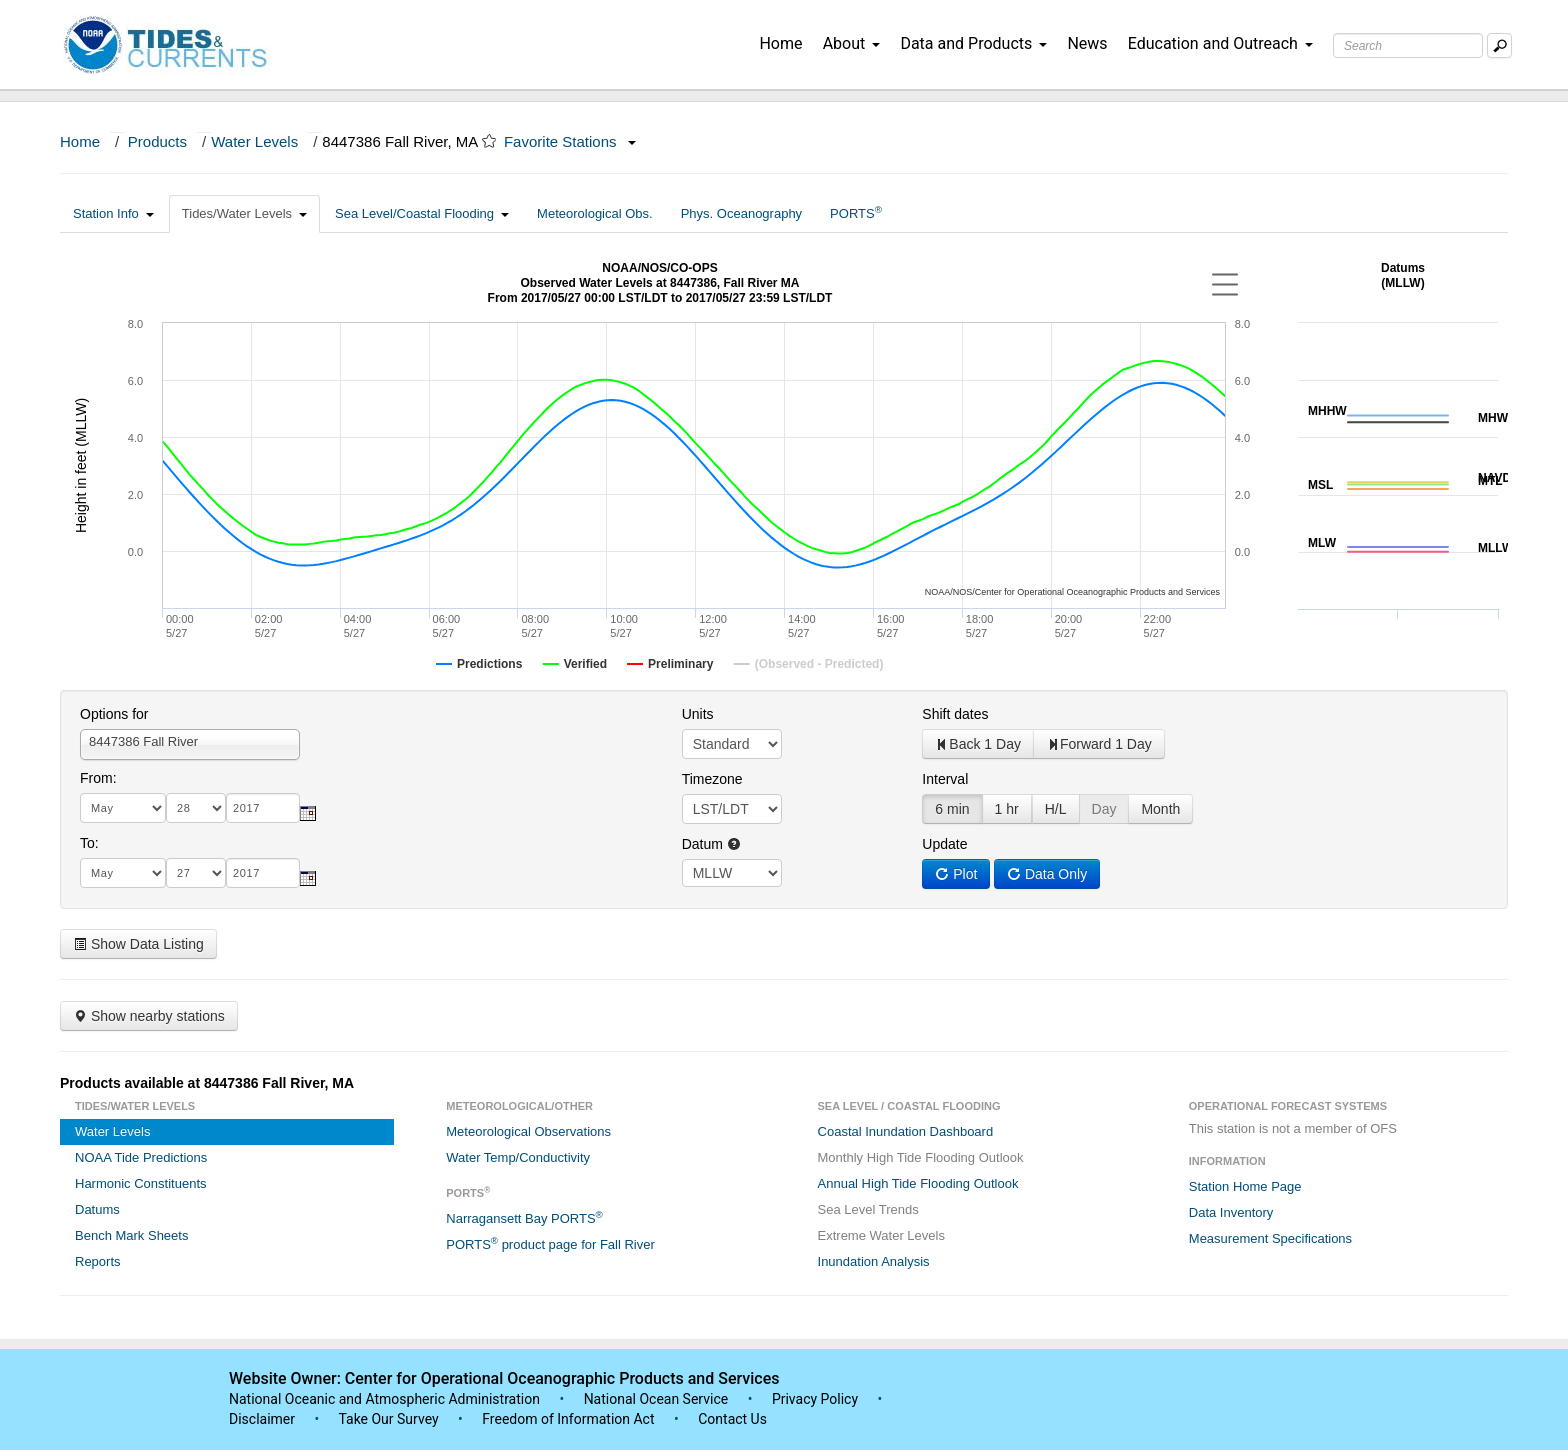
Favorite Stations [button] (570, 141)
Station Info (113, 213)
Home (780, 43)
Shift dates (955, 714)
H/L (1056, 809)
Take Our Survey (390, 1419)
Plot (956, 874)
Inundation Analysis (874, 1261)
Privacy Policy (815, 1399)
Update (944, 844)
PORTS (856, 212)
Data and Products (973, 43)
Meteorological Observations (528, 1131)
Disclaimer (262, 1419)
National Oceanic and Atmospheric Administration (384, 1399)
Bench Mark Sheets (131, 1235)
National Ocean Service (656, 1399)
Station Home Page (1245, 1186)
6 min (952, 809)
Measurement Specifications (1270, 1238)
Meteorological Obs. (595, 213)
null (732, 873)
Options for (114, 714)
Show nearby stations (149, 1016)
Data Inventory (1231, 1212)
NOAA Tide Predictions (141, 1157)
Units (698, 714)
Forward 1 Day (1099, 744)
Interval (945, 779)
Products (157, 141)
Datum (711, 844)
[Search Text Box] (1408, 45)
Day (1104, 809)
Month (1160, 809)
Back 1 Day (978, 744)
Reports (98, 1261)
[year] (263, 808)
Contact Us (732, 1419)
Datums (97, 1209)
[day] (196, 808)
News (1087, 43)
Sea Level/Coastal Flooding (422, 213)
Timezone (712, 779)
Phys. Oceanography (741, 213)
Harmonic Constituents (141, 1183)
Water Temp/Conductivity (518, 1157)
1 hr (1007, 809)
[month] (123, 808)
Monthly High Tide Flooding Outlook (921, 1157)
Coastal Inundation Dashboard (906, 1131)
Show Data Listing (138, 944)
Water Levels (254, 141)
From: (98, 778)
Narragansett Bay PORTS (524, 1217)
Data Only (1047, 874)
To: (89, 843)
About (852, 43)
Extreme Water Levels (881, 1235)
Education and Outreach (1220, 43)
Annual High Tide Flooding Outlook (918, 1183)
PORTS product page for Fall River (550, 1243)
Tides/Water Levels (244, 213)
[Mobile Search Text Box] (1499, 45)
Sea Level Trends (868, 1209)
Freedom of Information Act (568, 1419)
